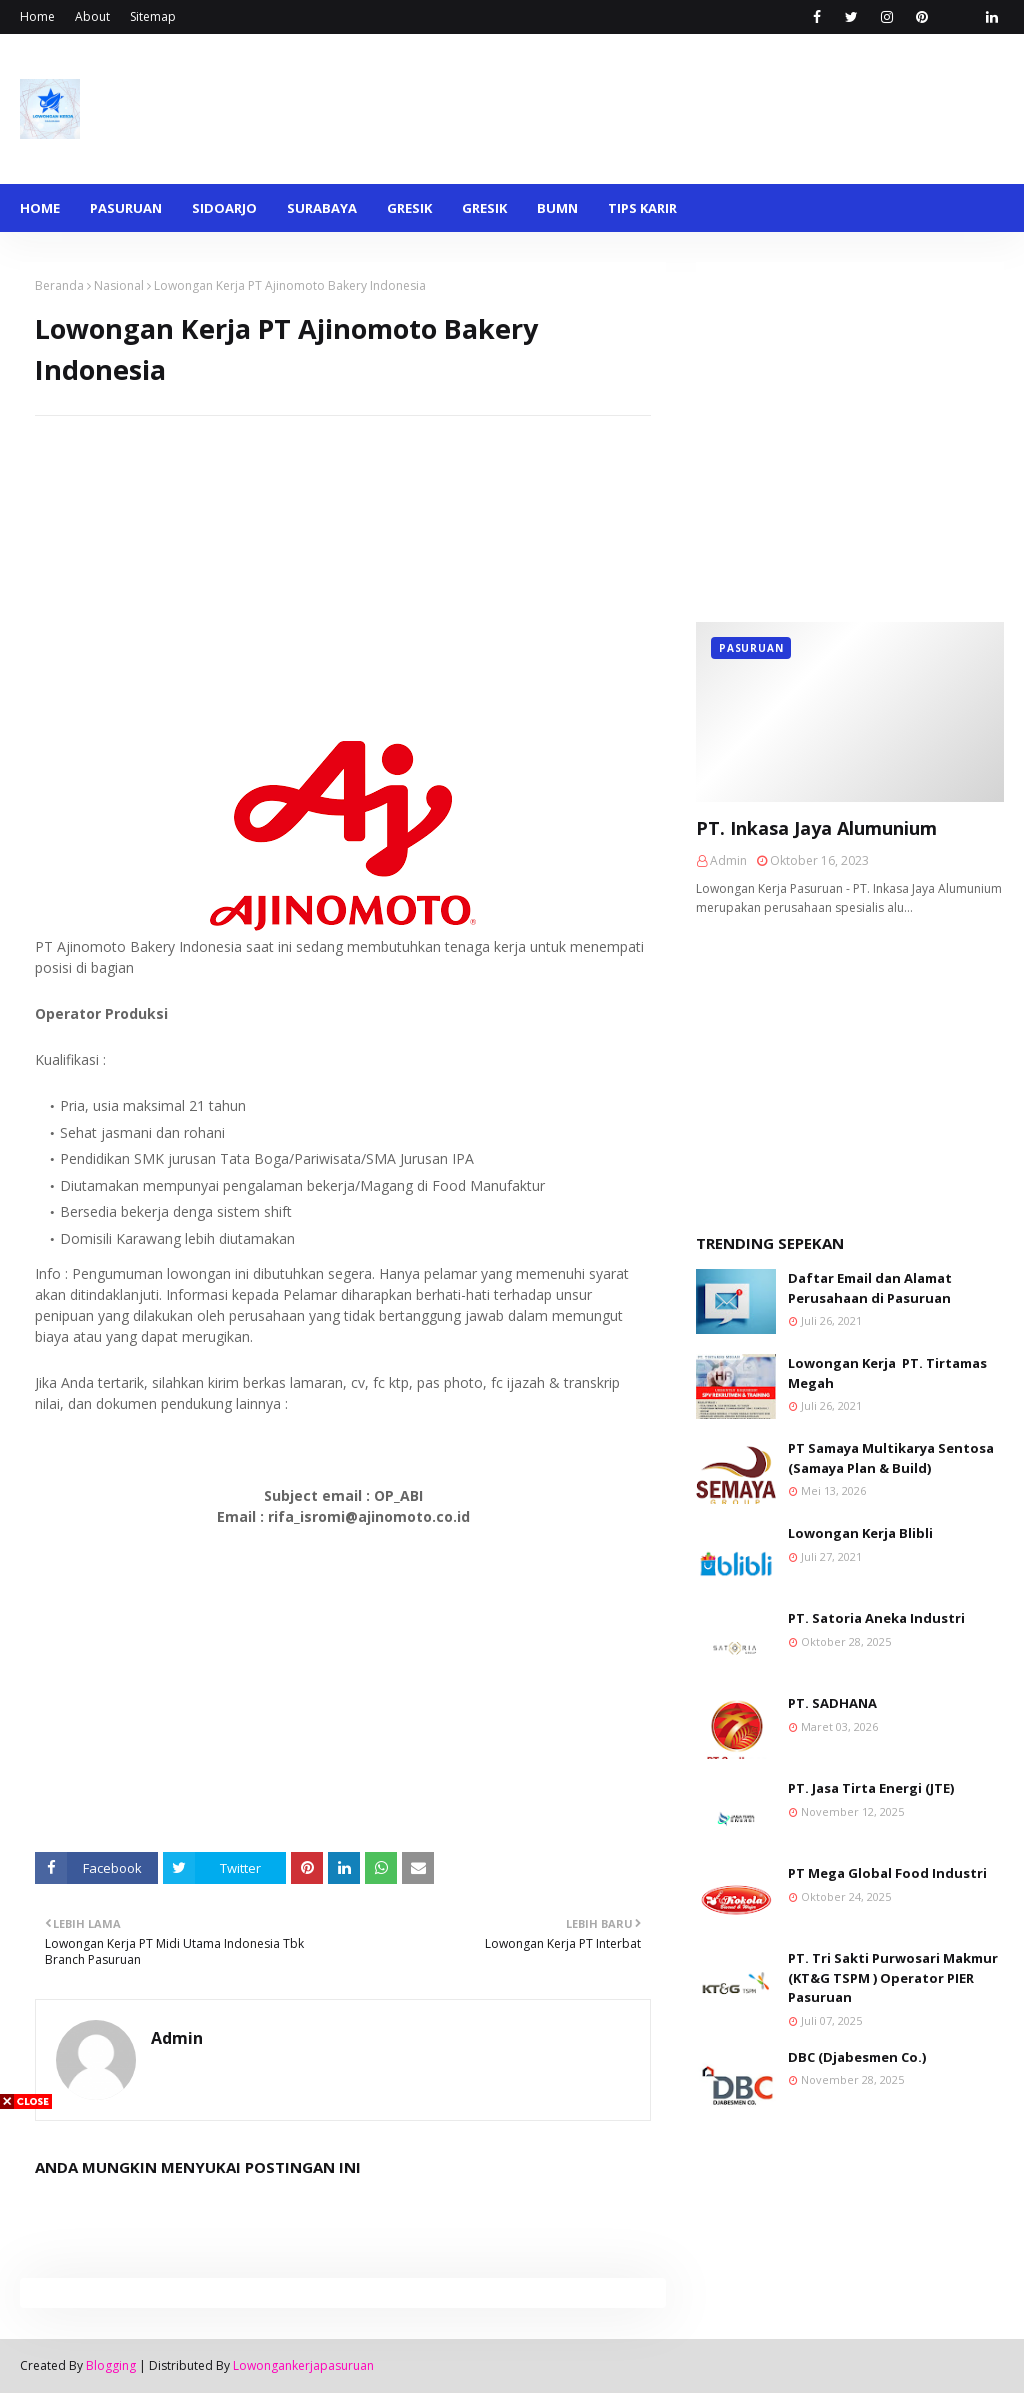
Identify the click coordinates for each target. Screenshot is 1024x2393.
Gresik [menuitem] (409, 208)
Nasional (119, 285)
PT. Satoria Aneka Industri (876, 1618)
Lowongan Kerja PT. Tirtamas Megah (887, 1373)
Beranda (59, 285)
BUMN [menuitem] (557, 208)
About (92, 16)
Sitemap (153, 16)
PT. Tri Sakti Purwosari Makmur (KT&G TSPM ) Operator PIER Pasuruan (893, 1977)
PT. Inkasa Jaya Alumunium (816, 828)
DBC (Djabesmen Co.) (857, 2057)
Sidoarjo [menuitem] (224, 208)
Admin (177, 2038)
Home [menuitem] (40, 208)
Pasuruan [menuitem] (126, 208)
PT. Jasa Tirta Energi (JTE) (871, 1788)
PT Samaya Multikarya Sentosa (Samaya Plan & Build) (891, 1458)
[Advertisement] (343, 556)
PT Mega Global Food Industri (887, 1873)
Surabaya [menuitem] (322, 208)
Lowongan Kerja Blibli (860, 1533)
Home (37, 16)
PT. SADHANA (832, 1703)
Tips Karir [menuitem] (642, 208)
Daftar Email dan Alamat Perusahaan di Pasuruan (870, 1288)
